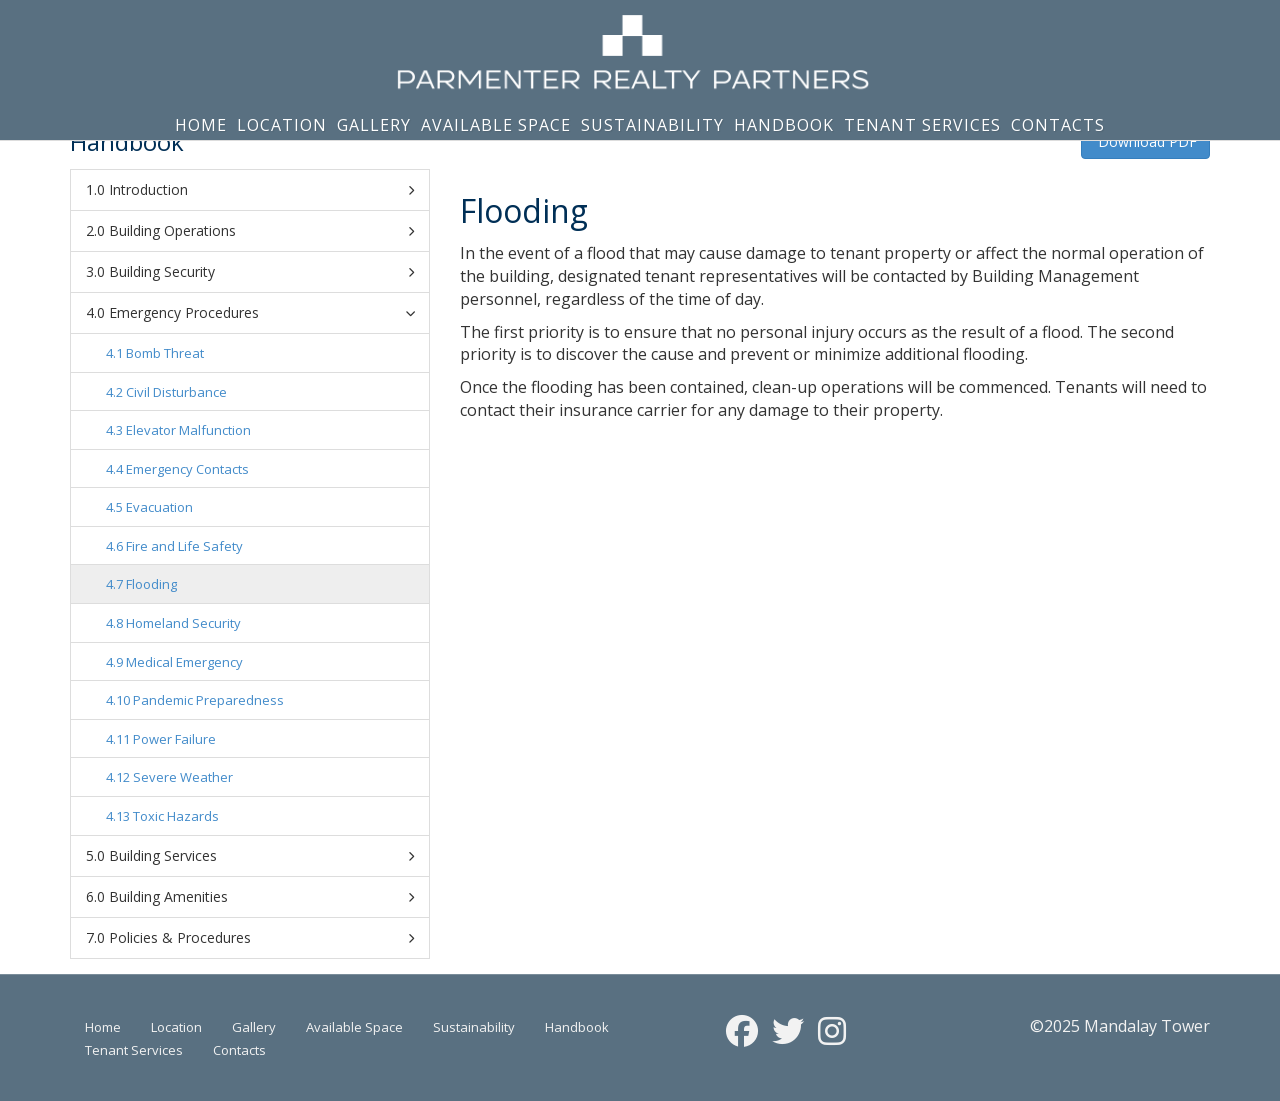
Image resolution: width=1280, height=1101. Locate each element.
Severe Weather (183, 777)
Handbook (784, 125)
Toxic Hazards (176, 816)
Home (201, 125)
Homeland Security (183, 623)
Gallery (374, 125)
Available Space (496, 125)
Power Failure (174, 739)
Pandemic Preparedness (208, 700)
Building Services (261, 856)
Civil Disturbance (176, 392)
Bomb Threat (165, 353)
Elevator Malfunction (188, 430)
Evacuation (159, 507)
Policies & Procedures (261, 938)
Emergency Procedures (265, 312)
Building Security (261, 272)
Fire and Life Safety (184, 546)
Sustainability (652, 125)
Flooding (151, 584)
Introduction (261, 190)
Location (282, 125)
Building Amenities (261, 897)
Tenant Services (922, 125)
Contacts (1058, 125)
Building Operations (261, 231)
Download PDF (1145, 141)
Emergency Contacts (187, 469)
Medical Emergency (184, 662)
